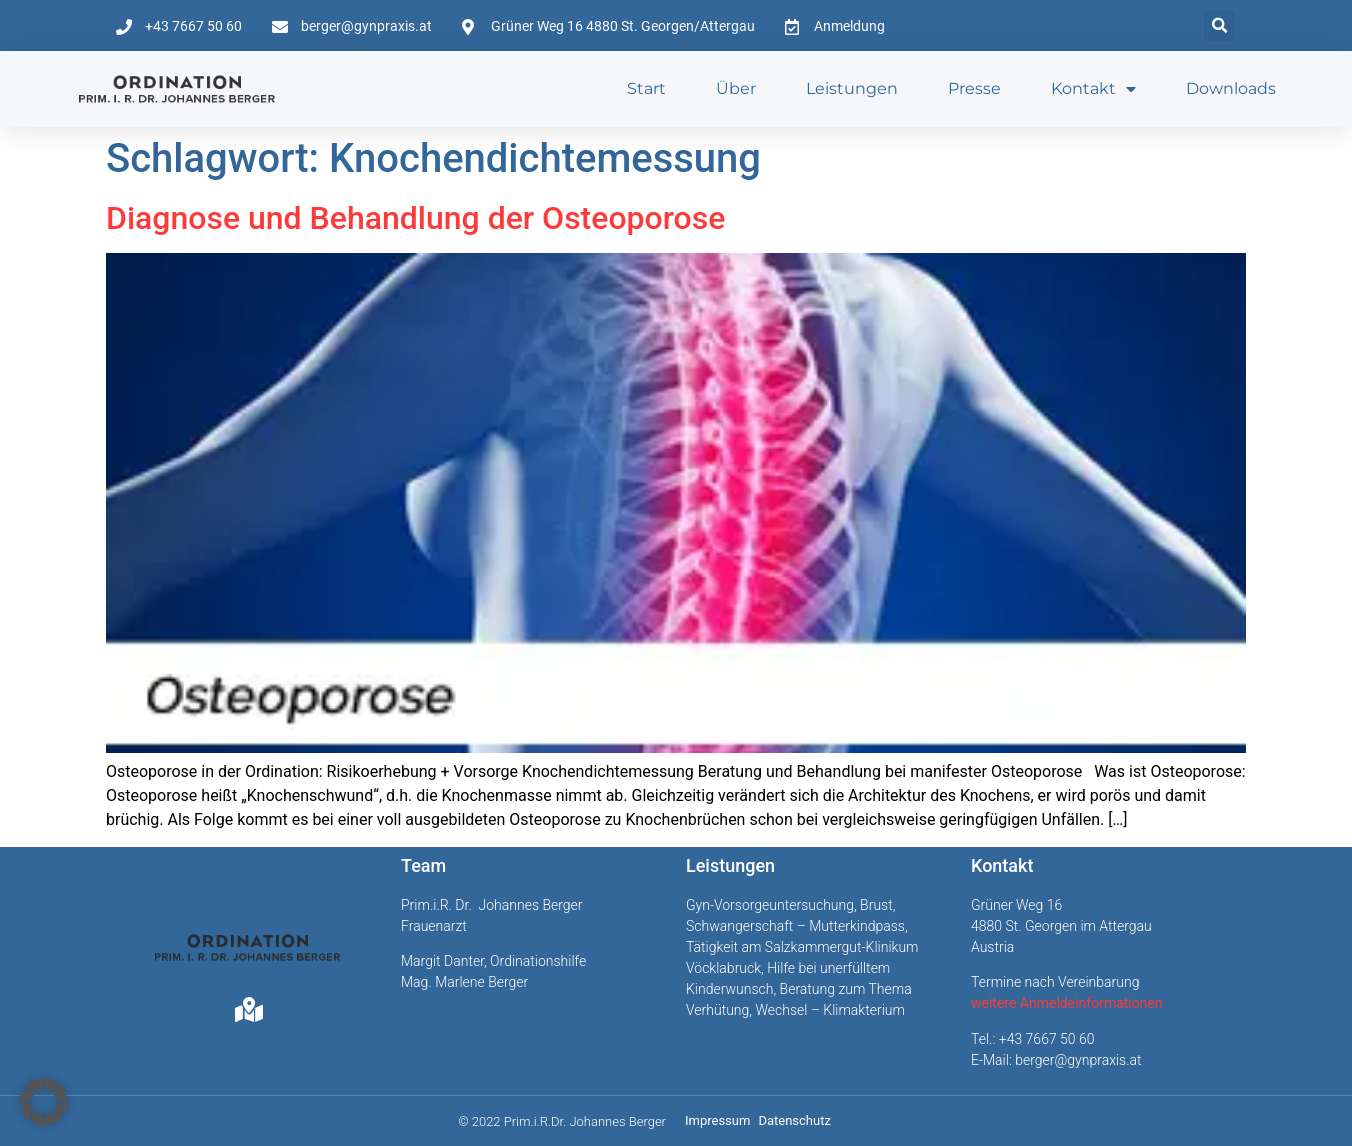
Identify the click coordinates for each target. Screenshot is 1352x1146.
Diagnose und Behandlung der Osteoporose (415, 218)
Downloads (1231, 88)
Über (736, 88)
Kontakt (1093, 89)
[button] (1219, 25)
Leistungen (852, 88)
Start (646, 88)
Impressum (717, 1120)
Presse (974, 88)
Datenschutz (794, 1120)
